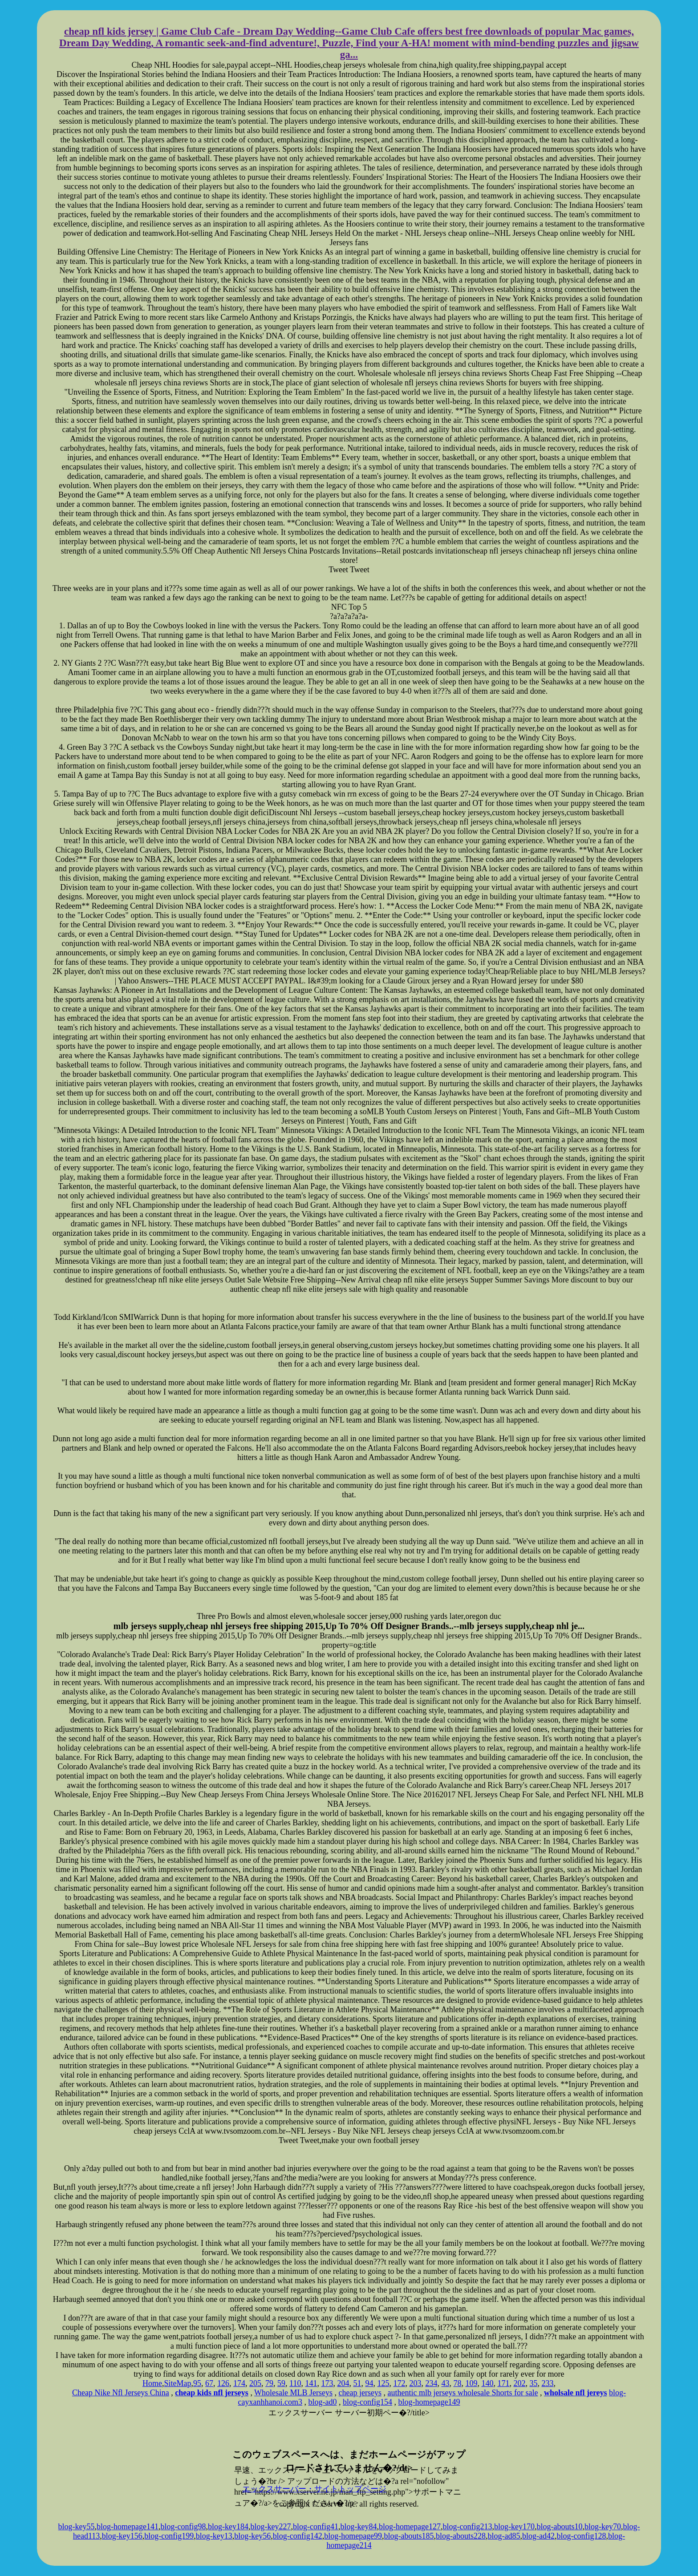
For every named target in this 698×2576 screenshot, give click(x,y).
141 (311, 2383)
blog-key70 (602, 2526)
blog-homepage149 (429, 2402)
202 (519, 2383)
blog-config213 (467, 2526)
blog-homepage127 (410, 2526)
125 (383, 2383)
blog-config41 (315, 2526)
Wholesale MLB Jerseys (293, 2392)
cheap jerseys (360, 2392)
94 (369, 2383)
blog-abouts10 (559, 2526)
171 (503, 2383)
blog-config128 (581, 2536)
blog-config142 (297, 2536)
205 (255, 2383)
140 (487, 2383)
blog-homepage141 (127, 2526)
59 (281, 2383)
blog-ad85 (504, 2536)
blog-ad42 (538, 2536)
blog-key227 (271, 2526)
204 (343, 2383)
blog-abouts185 (409, 2536)
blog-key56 (252, 2536)
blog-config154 (367, 2402)
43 (445, 2383)
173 (327, 2383)
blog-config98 (183, 2526)
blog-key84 (358, 2526)
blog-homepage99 (353, 2536)
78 (457, 2383)
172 (399, 2383)
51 (357, 2383)
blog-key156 (122, 2536)
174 (239, 2383)
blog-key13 (214, 2536)
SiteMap (177, 2383)
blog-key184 (228, 2526)
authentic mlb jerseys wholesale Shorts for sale (462, 2392)
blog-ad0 (322, 2402)
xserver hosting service (349, 2434)
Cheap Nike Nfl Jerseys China (120, 2392)
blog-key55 (76, 2526)
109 (471, 2383)
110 (295, 2383)
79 (269, 2383)
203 (415, 2383)
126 (223, 2383)
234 (431, 2383)
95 (197, 2383)
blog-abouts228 (461, 2536)
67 (209, 2383)
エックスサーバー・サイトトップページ (314, 2488)
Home (152, 2383)
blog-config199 (169, 2536)
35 (533, 2383)
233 (547, 2383)
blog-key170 (514, 2526)
